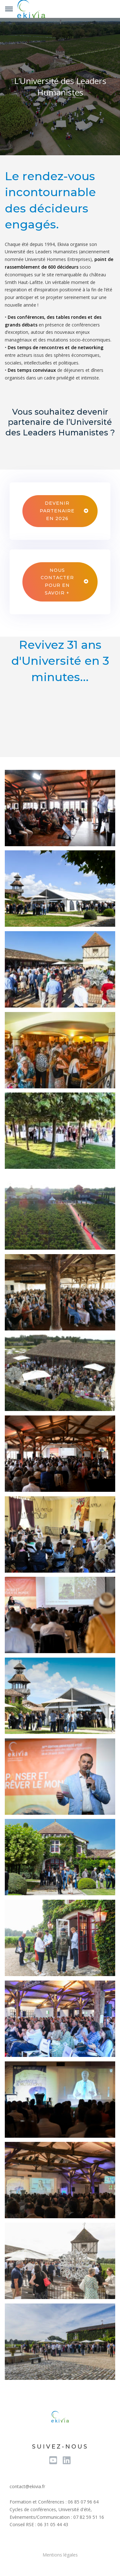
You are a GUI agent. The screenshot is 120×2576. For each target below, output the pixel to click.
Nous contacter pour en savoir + (57, 581)
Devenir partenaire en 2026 (57, 510)
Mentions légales (60, 2555)
